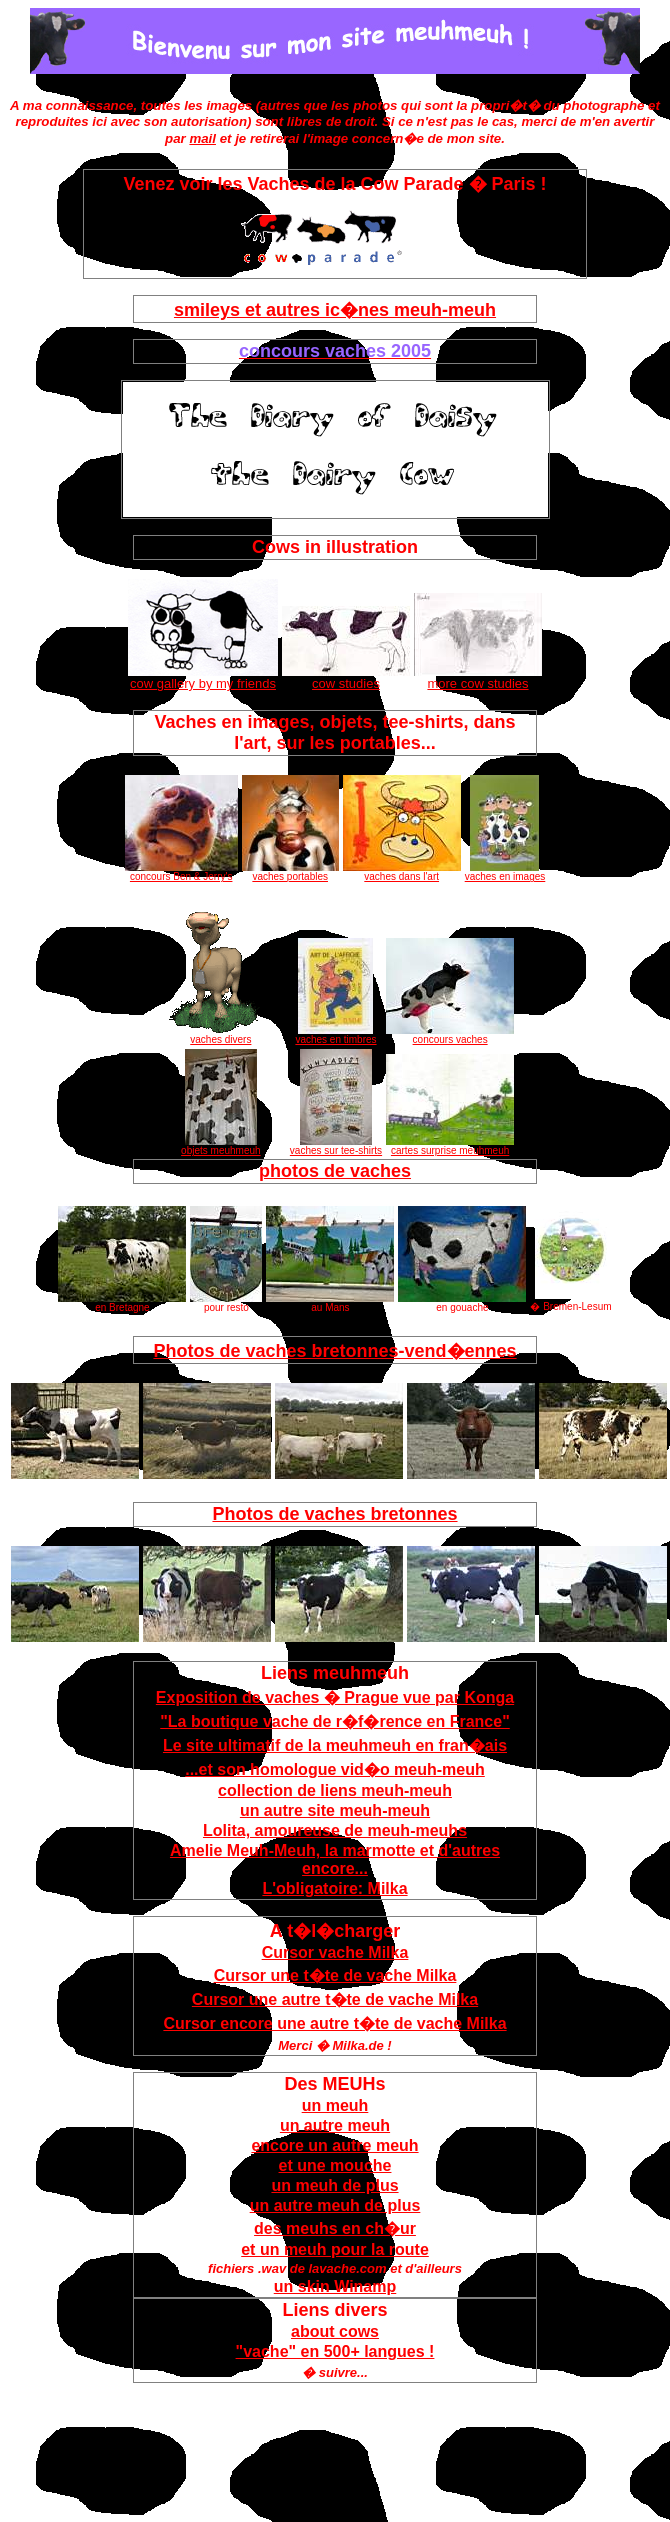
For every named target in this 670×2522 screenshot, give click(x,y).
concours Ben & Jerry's (181, 872)
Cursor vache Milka (335, 1952)
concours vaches (450, 1035)
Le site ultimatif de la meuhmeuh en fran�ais (335, 1745)
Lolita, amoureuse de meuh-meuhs (335, 1830)
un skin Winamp (335, 2286)
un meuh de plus (334, 2185)
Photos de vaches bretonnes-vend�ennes (334, 1351)
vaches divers (221, 1035)
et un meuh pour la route (335, 2249)
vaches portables (290, 872)
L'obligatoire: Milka (334, 1888)
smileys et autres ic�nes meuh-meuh (335, 310)
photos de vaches (335, 1171)
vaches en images (505, 872)
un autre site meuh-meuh (335, 1810)
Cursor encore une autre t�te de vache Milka (334, 2023)
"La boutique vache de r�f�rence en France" (334, 1721)
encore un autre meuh (334, 2145)
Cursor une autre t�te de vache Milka (335, 1999)
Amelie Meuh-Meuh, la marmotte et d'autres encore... (335, 1859)
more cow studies (478, 677)
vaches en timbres (335, 1035)
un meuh (335, 2105)
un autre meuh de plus (335, 2205)
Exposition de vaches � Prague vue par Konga (335, 1697)
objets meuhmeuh (221, 1146)
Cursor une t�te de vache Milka (335, 1975)
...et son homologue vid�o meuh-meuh (335, 1769)
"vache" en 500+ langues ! (335, 2351)
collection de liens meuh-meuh (335, 1790)
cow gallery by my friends (203, 677)
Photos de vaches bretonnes (334, 1514)
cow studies (346, 677)
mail (202, 138)
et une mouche (335, 2165)
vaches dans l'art (402, 872)
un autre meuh (335, 2125)
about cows (335, 2331)
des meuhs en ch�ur (335, 2228)
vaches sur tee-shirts (336, 1146)
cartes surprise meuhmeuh (450, 1146)
